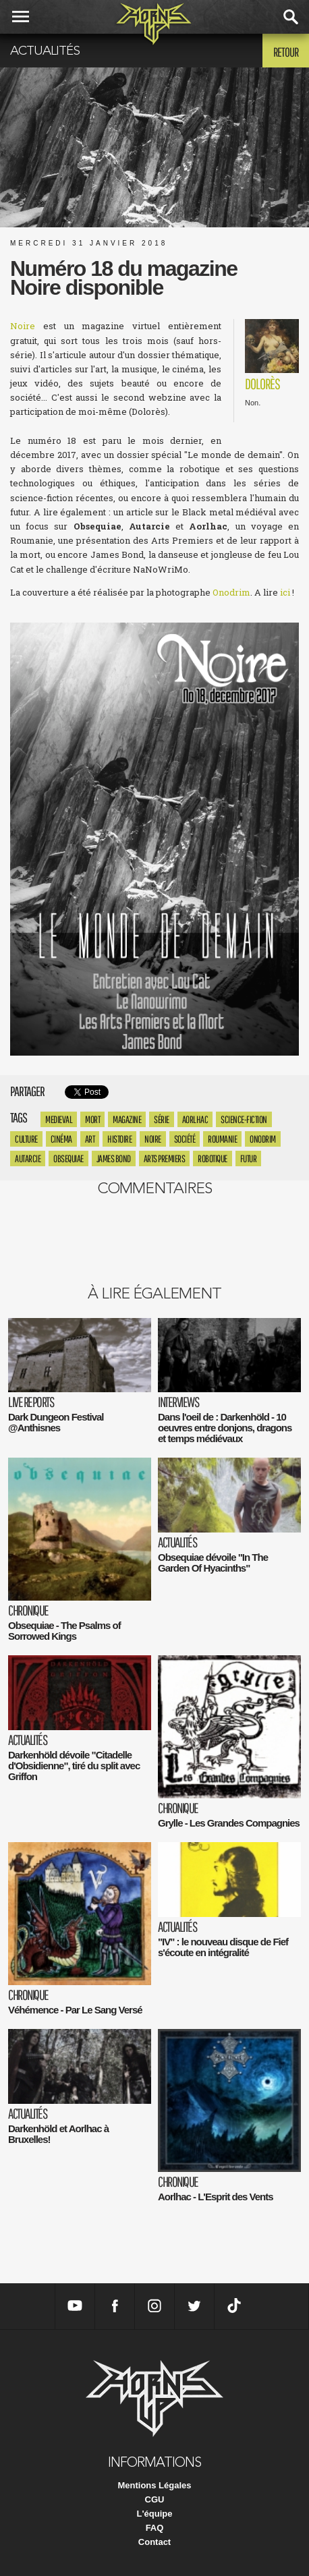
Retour (285, 52)
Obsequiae (68, 1158)
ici (285, 592)
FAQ (155, 2528)
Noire (22, 326)
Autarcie (27, 1158)
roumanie (222, 1139)
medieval (58, 1119)
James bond (113, 1158)
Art (90, 1139)
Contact (154, 2542)
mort (92, 1119)
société (185, 1139)
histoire (119, 1139)
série (161, 1119)
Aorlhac (195, 1119)
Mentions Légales (154, 2485)
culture (26, 1139)
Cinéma (61, 1139)
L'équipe (155, 2514)
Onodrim (231, 592)
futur (248, 1158)
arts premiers (165, 1158)
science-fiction (244, 1119)
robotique (212, 1158)
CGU (155, 2499)
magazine (127, 1119)
